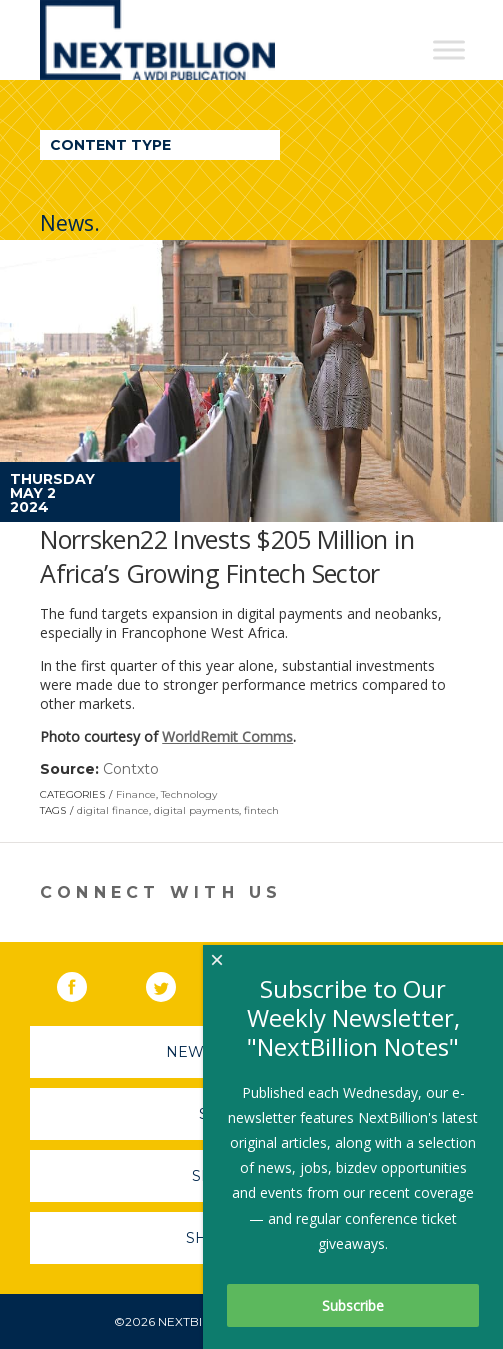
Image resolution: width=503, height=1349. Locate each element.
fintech (261, 810)
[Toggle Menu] (449, 49)
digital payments (196, 810)
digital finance (113, 810)
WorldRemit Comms (227, 736)
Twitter (175, 983)
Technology (189, 794)
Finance (136, 794)
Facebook (86, 983)
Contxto (131, 769)
